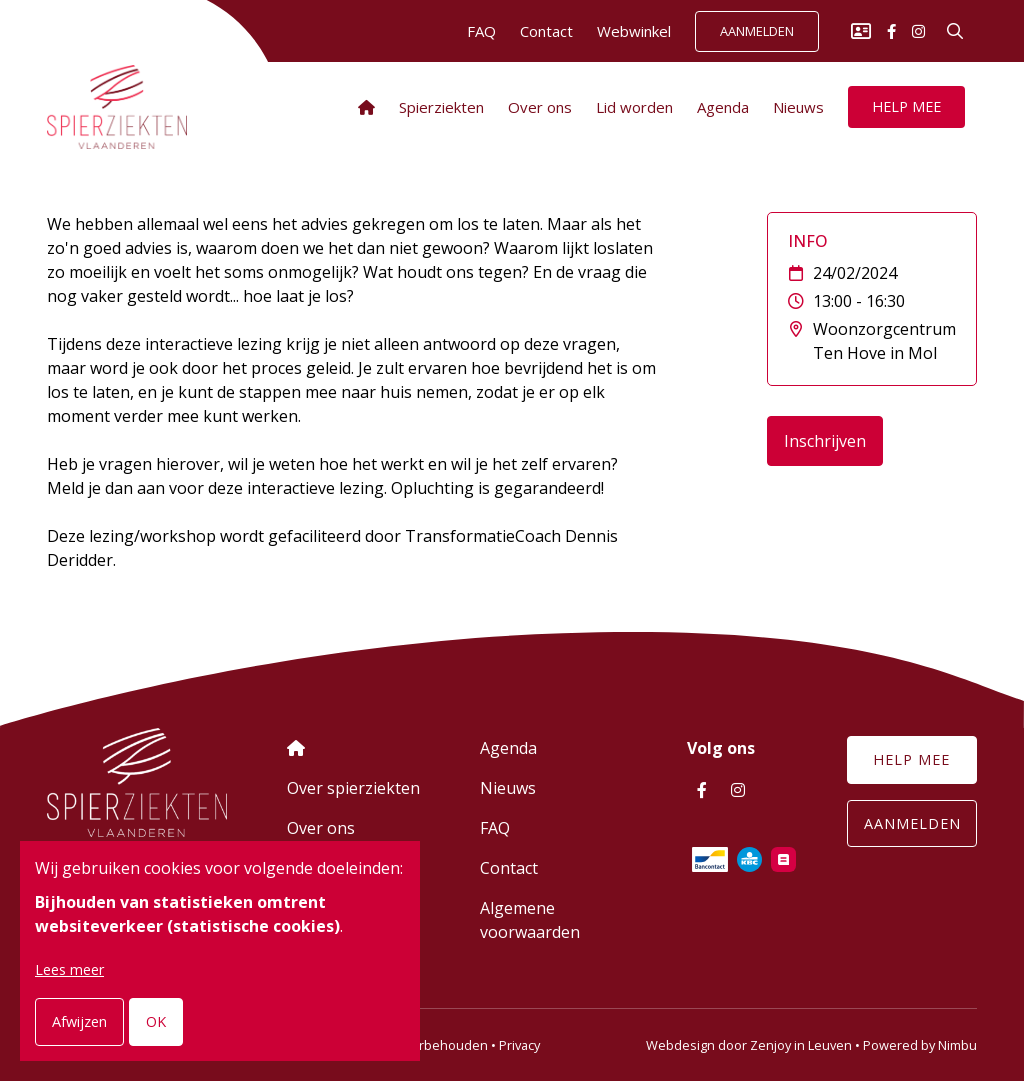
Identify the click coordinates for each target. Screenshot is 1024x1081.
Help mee (906, 106)
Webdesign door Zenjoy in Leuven (749, 1045)
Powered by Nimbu (920, 1045)
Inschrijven (825, 441)
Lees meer (69, 969)
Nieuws (798, 107)
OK (156, 1021)
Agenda (723, 107)
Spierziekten (441, 107)
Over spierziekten (353, 788)
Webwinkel (634, 31)
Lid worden (634, 107)
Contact (546, 31)
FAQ (481, 31)
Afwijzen (79, 1021)
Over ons (540, 107)
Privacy (519, 1045)
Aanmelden (757, 32)
